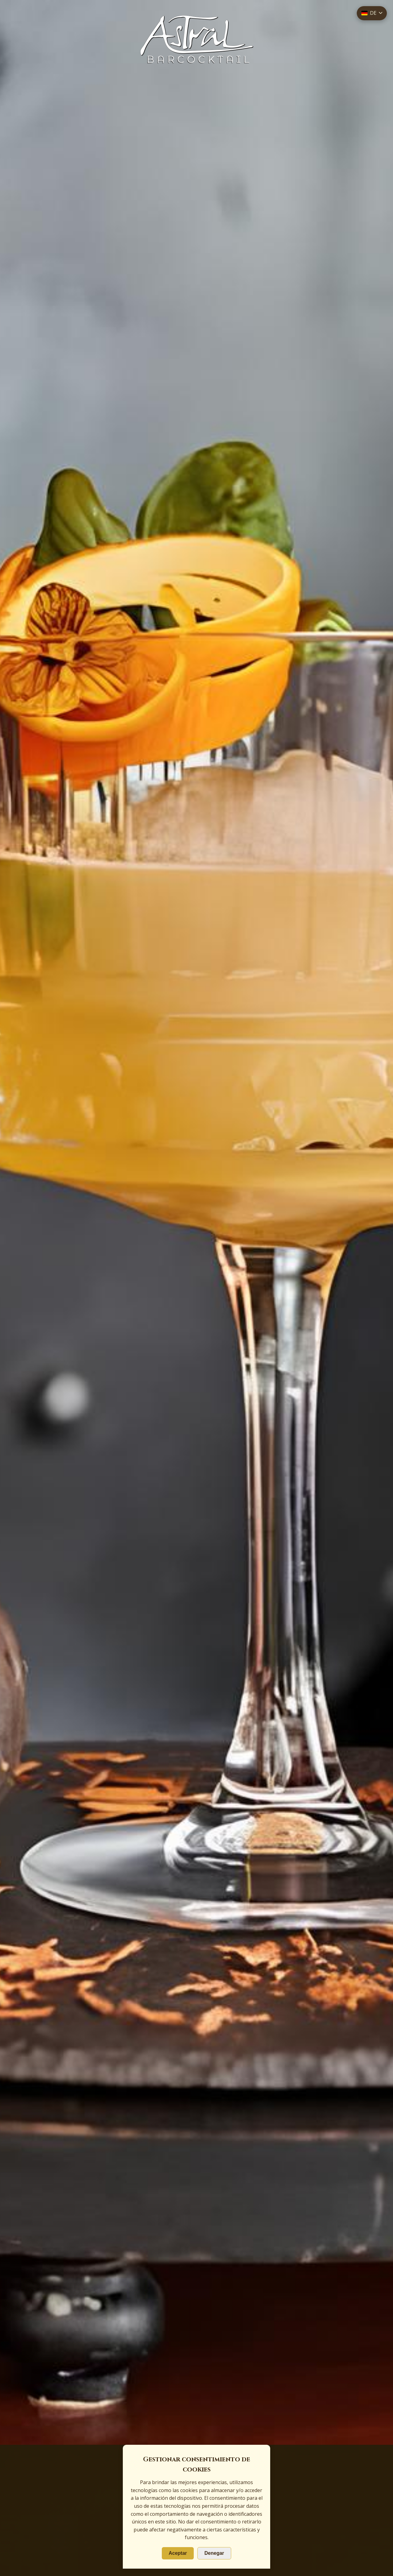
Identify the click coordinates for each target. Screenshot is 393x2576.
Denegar (214, 2553)
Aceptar (178, 2553)
